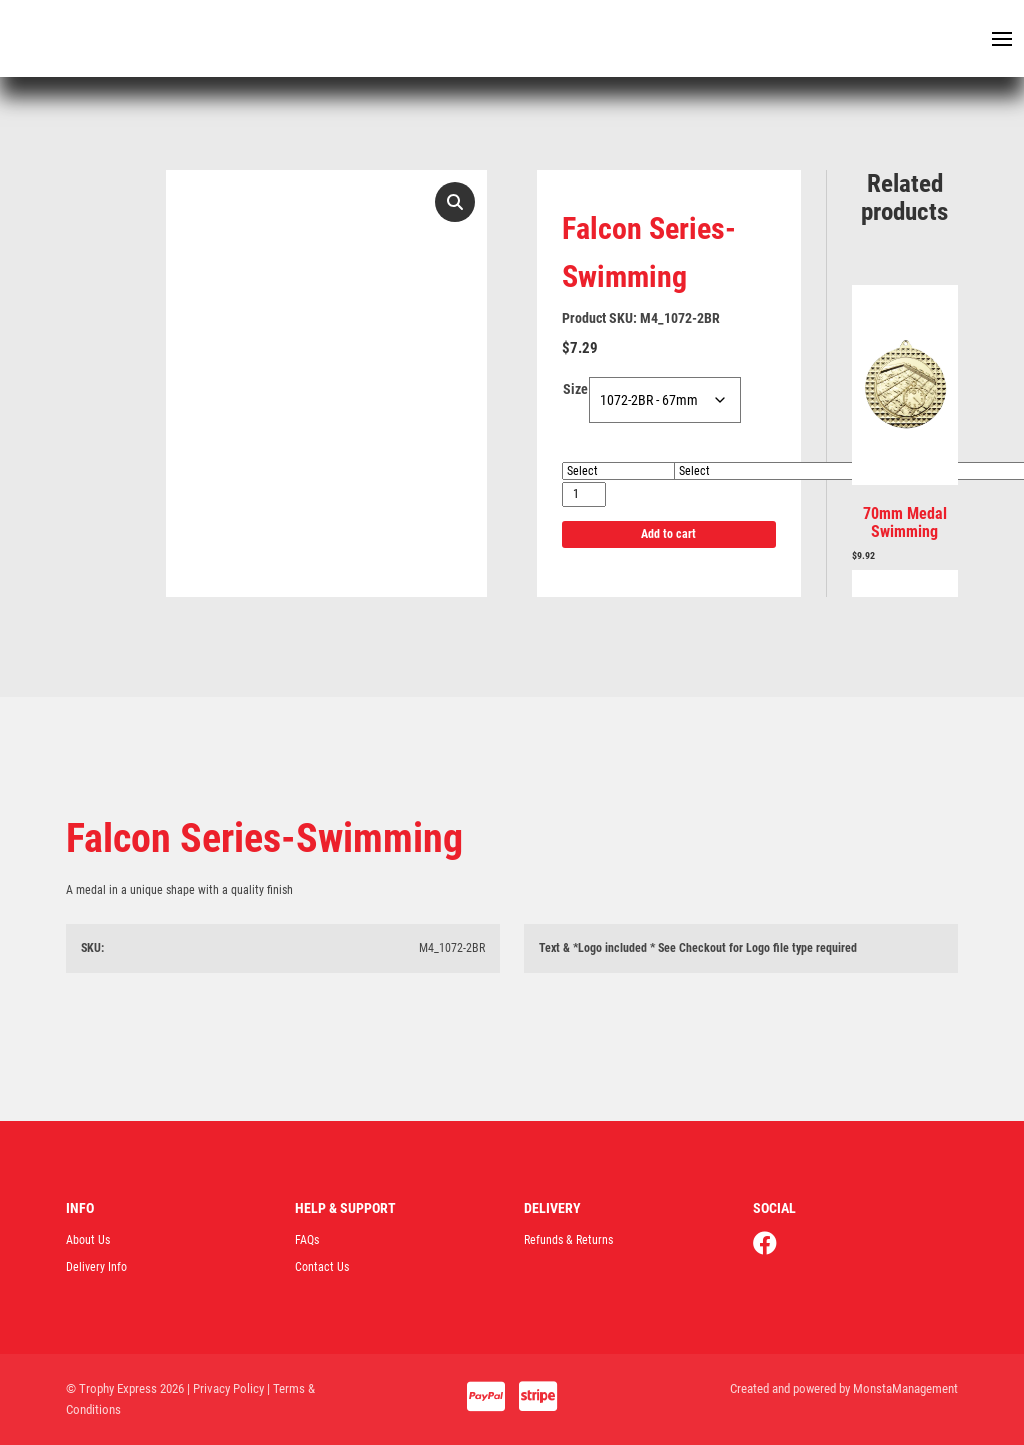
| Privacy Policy (225, 1388)
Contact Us (322, 1267)
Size (575, 389)
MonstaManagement (905, 1388)
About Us (88, 1240)
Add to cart (668, 534)
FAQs (307, 1240)
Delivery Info (96, 1267)
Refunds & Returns (568, 1240)
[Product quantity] (584, 494)
